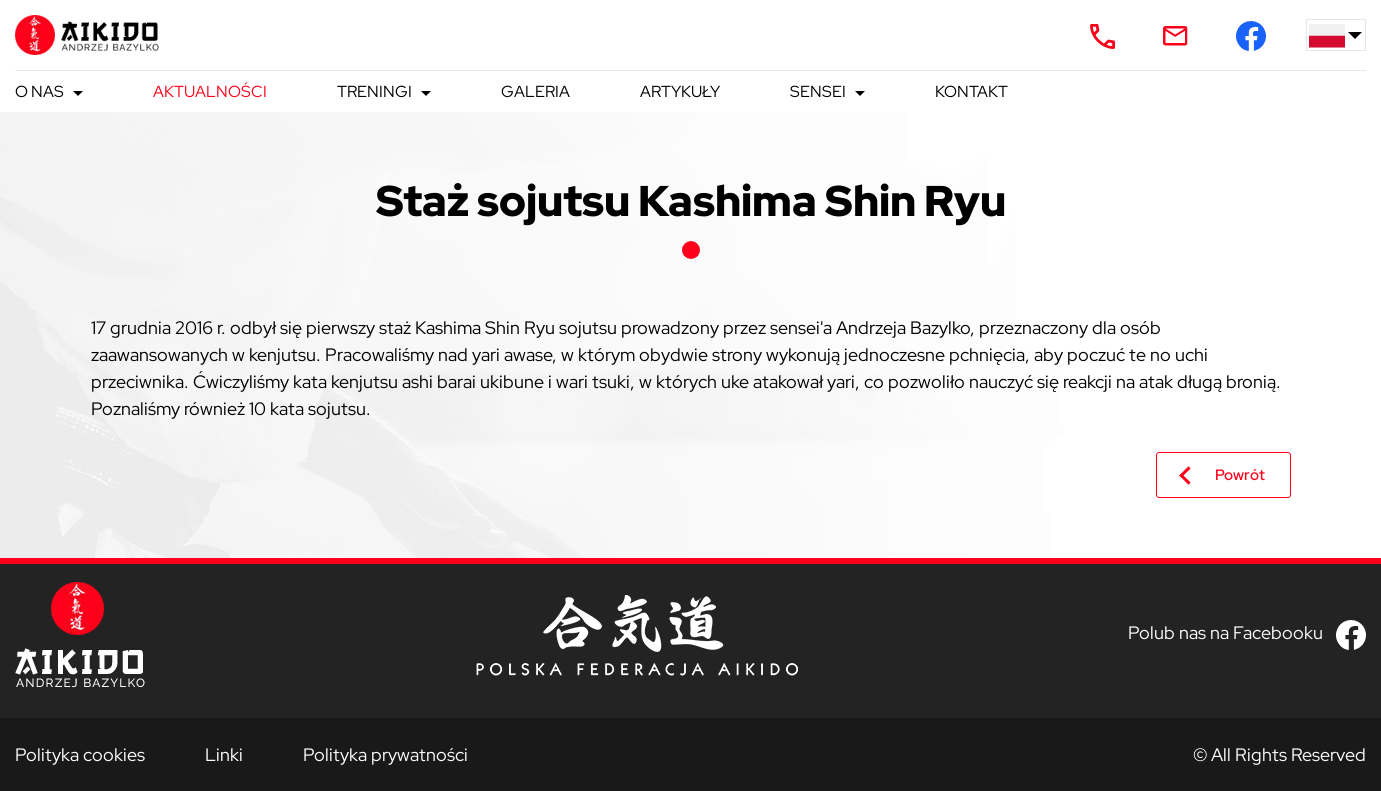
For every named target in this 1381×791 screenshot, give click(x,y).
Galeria (535, 91)
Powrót (1240, 475)
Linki (224, 754)
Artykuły (680, 91)
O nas (39, 91)
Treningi (374, 91)
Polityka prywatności (385, 754)
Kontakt (971, 91)
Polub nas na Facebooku (1225, 632)
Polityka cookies (80, 754)
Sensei (818, 91)
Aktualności (210, 91)
